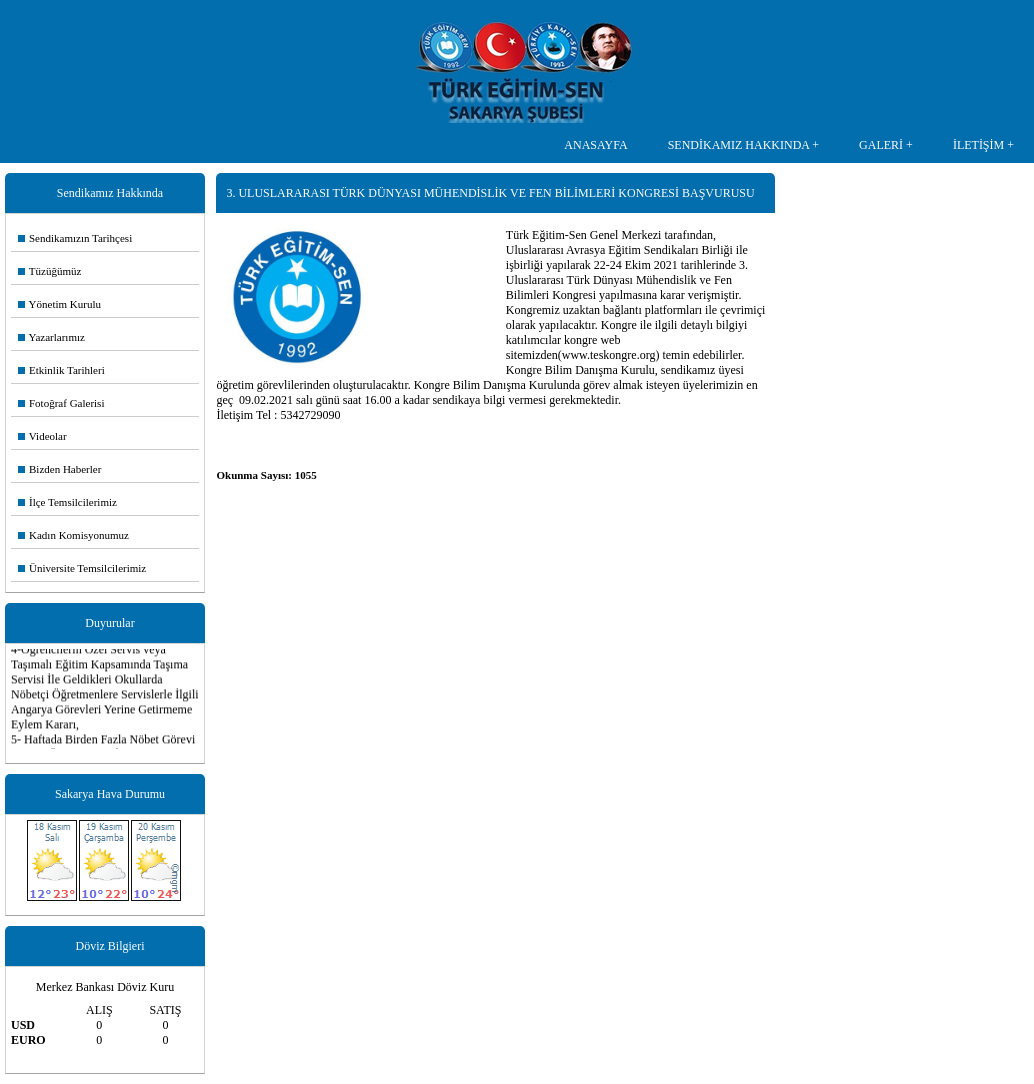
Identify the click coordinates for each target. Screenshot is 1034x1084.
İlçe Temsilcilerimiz (67, 502)
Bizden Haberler (59, 469)
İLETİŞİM (978, 145)
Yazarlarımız (51, 337)
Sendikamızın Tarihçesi (75, 238)
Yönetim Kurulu (59, 304)
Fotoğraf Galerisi (61, 403)
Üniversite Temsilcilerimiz (82, 568)
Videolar (42, 436)
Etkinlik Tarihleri (61, 370)
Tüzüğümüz (49, 271)
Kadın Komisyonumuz (73, 535)
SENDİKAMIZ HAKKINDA (739, 145)
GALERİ (881, 145)
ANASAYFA (595, 145)
